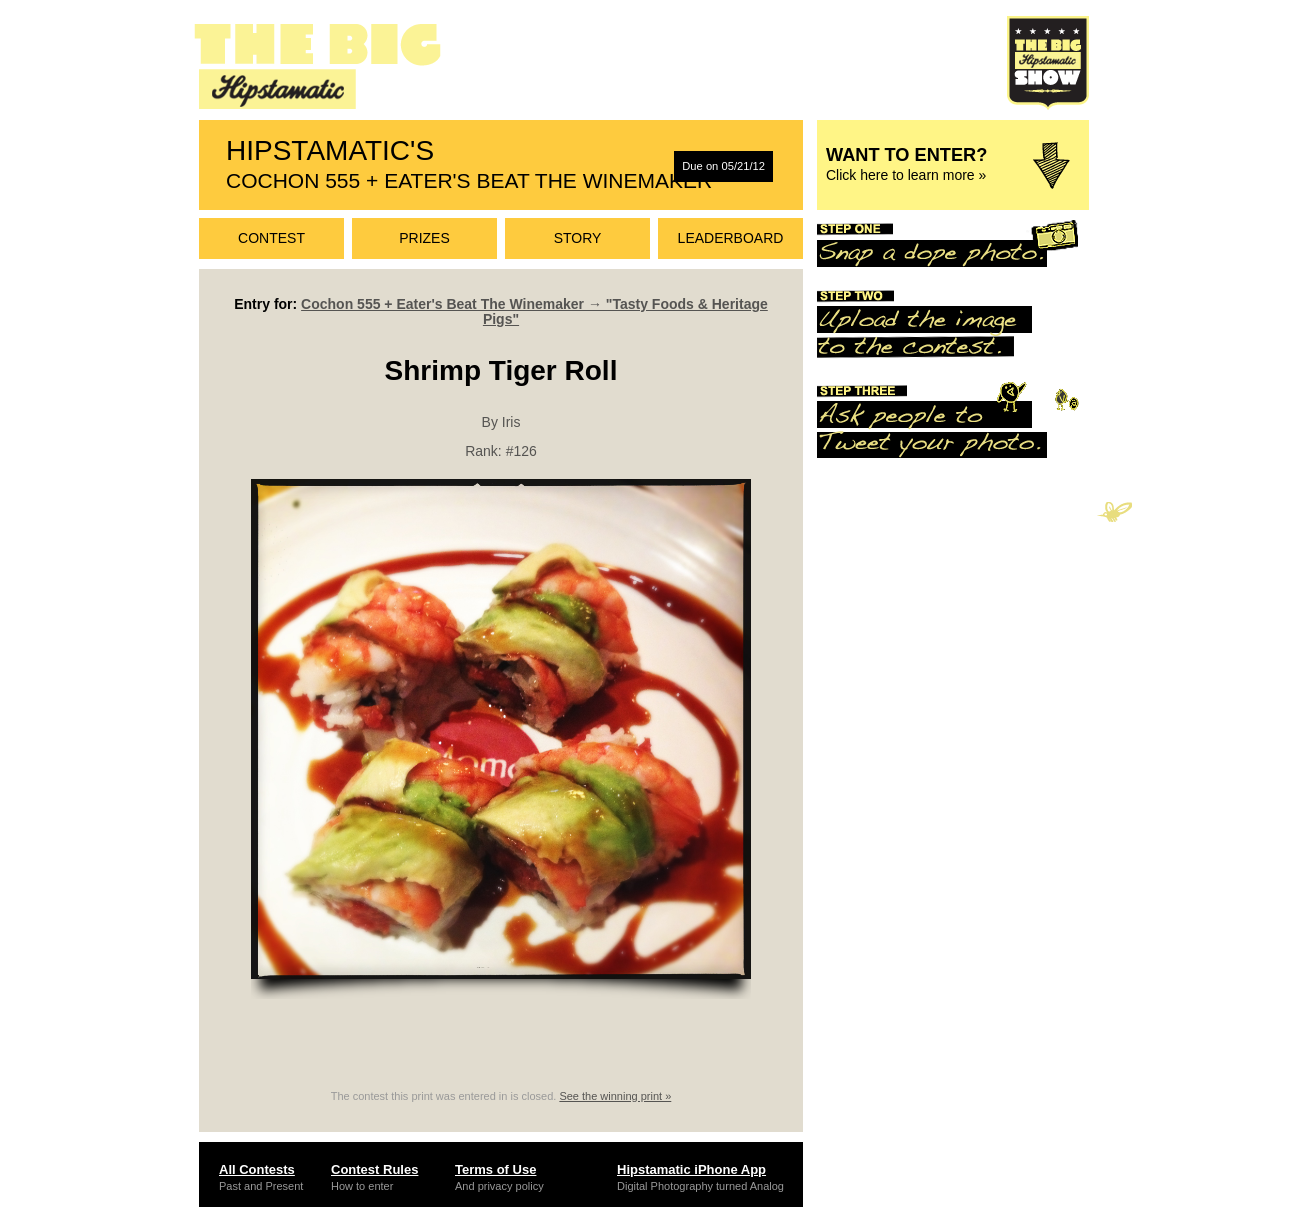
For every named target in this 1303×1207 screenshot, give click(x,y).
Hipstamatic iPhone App (691, 1169)
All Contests (257, 1169)
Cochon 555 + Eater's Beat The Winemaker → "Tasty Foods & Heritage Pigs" (534, 311)
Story (578, 238)
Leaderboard (731, 238)
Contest (271, 238)
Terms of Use (495, 1169)
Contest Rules (374, 1169)
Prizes (424, 238)
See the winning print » (615, 1096)
